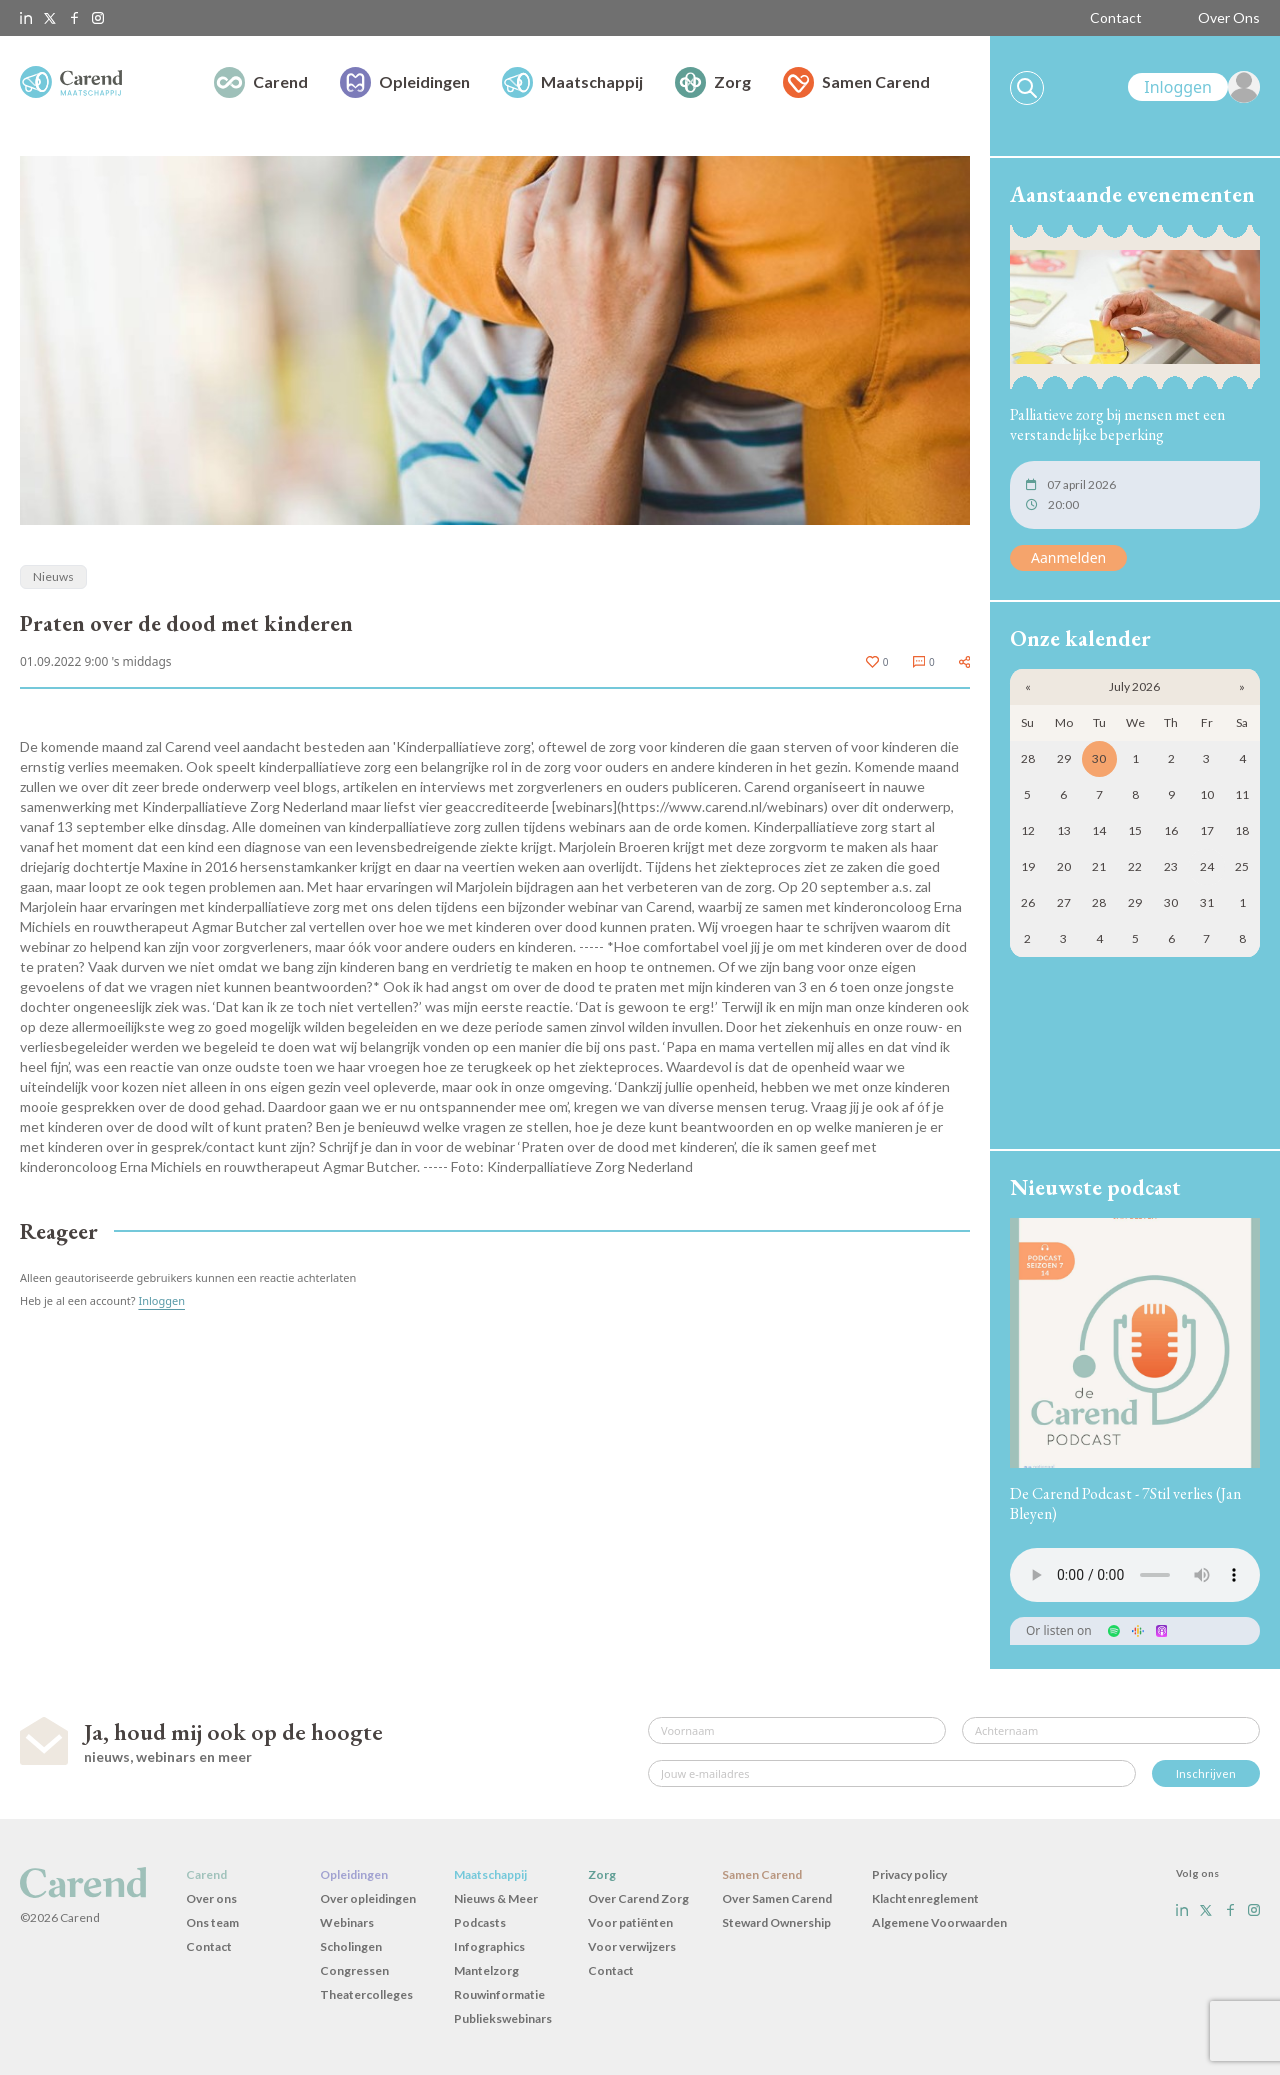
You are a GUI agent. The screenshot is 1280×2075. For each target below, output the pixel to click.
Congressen (354, 1970)
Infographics (489, 1946)
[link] (1194, 87)
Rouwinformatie (499, 1994)
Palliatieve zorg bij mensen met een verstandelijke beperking (1117, 424)
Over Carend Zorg (638, 1898)
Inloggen (161, 1300)
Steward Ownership (776, 1922)
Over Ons (1229, 17)
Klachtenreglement (925, 1898)
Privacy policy (909, 1874)
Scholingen (351, 1946)
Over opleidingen (368, 1898)
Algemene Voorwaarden (939, 1922)
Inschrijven (1206, 1773)
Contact (1116, 17)
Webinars (347, 1922)
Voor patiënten (630, 1922)
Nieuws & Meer (496, 1898)
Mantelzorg (486, 1970)
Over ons (211, 1898)
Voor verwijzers (632, 1946)
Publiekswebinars (503, 2018)
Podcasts (480, 1922)
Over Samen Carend (777, 1898)
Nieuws (53, 576)
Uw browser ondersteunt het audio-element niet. (1135, 1575)
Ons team (212, 1922)
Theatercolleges (366, 1994)
